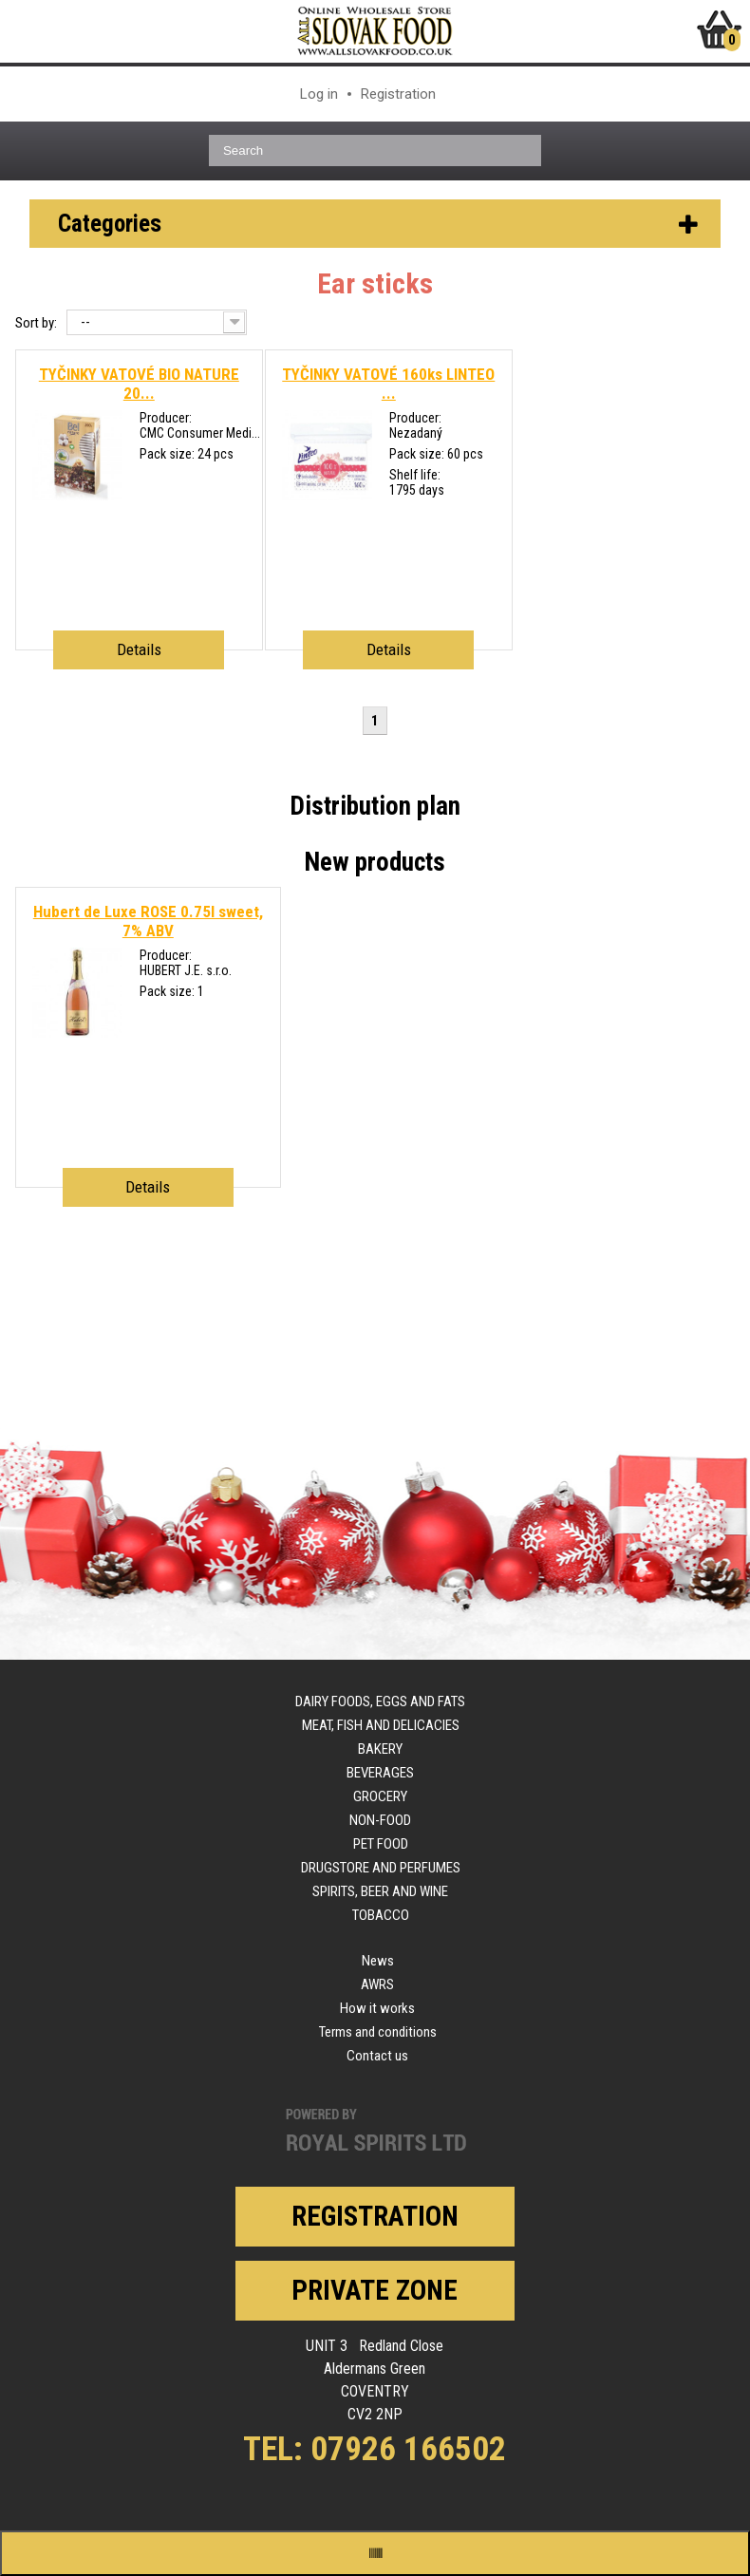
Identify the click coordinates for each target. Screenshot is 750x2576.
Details (139, 649)
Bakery (380, 1749)
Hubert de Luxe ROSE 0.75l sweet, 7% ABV (148, 921)
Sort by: (36, 322)
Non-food (380, 1820)
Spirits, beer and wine (380, 1891)
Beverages (380, 1772)
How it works (377, 2008)
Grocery (380, 1796)
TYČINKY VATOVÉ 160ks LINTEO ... (388, 384)
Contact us (377, 2055)
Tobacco (380, 1915)
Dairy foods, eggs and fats (380, 1701)
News (378, 1960)
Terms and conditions (378, 2031)
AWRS (377, 1984)
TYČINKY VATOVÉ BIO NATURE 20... (139, 384)
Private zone (374, 2290)
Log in (319, 94)
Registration (398, 94)
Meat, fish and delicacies (380, 1725)
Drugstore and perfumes (380, 1867)
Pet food (380, 1843)
